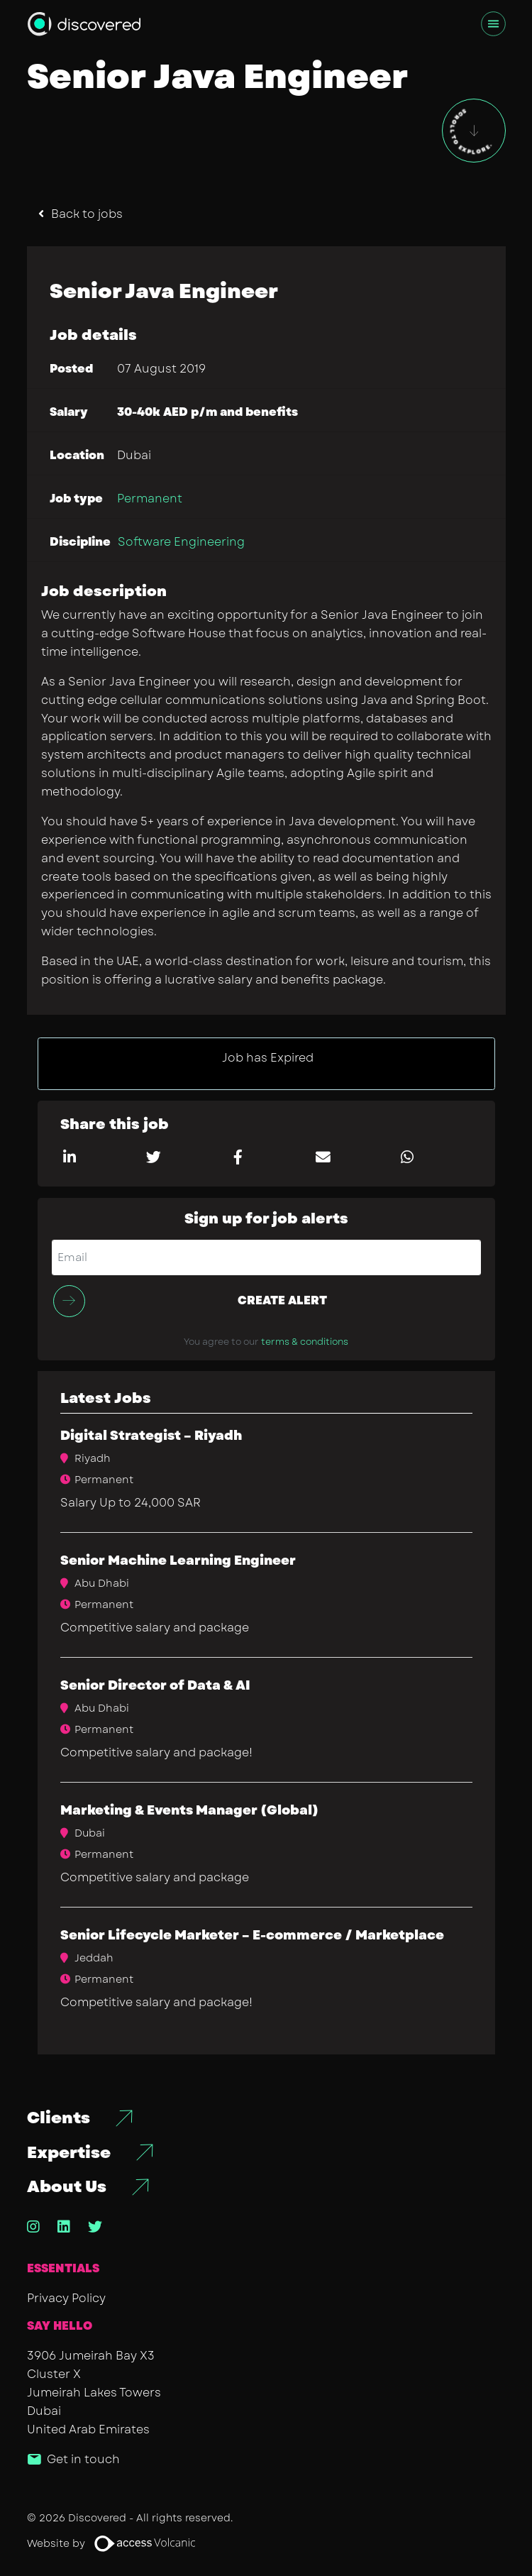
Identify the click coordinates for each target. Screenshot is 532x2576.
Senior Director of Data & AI (155, 1685)
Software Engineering (181, 542)
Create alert (282, 1300)
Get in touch (83, 2459)
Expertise (69, 2152)
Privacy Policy (66, 2298)
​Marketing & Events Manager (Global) (189, 1810)
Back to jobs (87, 214)
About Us (66, 2186)
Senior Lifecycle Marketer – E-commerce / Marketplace (252, 1935)
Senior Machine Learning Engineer (178, 1560)
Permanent (149, 498)
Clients (58, 2118)
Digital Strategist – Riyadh (151, 1435)
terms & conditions (304, 1341)
